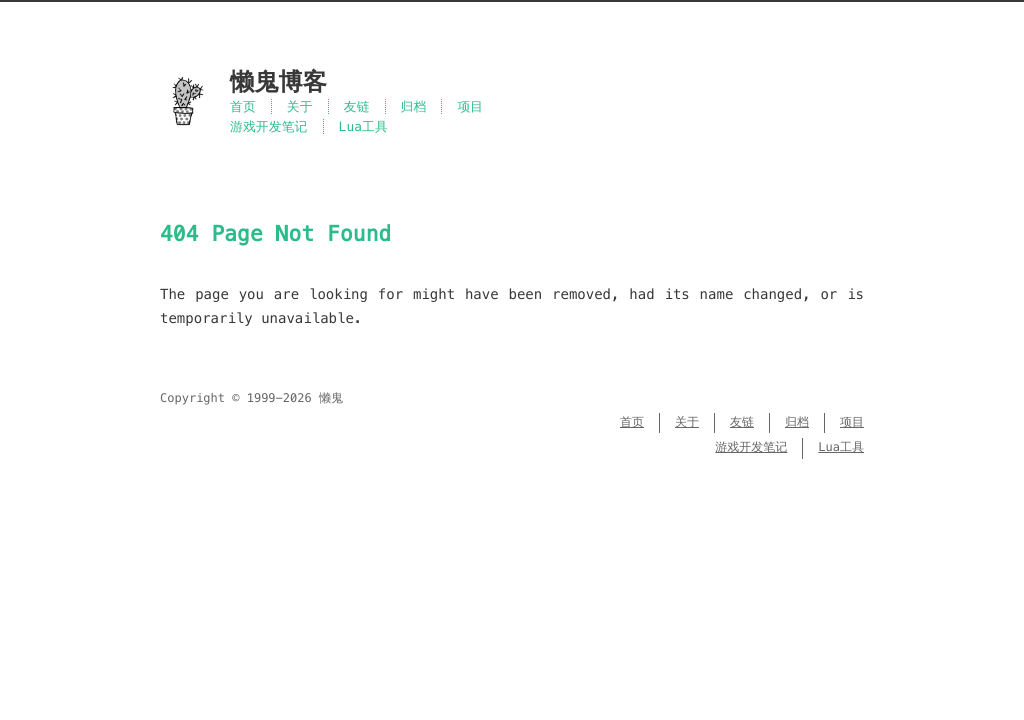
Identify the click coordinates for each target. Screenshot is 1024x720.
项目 (470, 106)
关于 (300, 106)
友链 (357, 106)
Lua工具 (363, 126)
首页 (243, 106)
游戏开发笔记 (269, 126)
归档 (414, 106)
